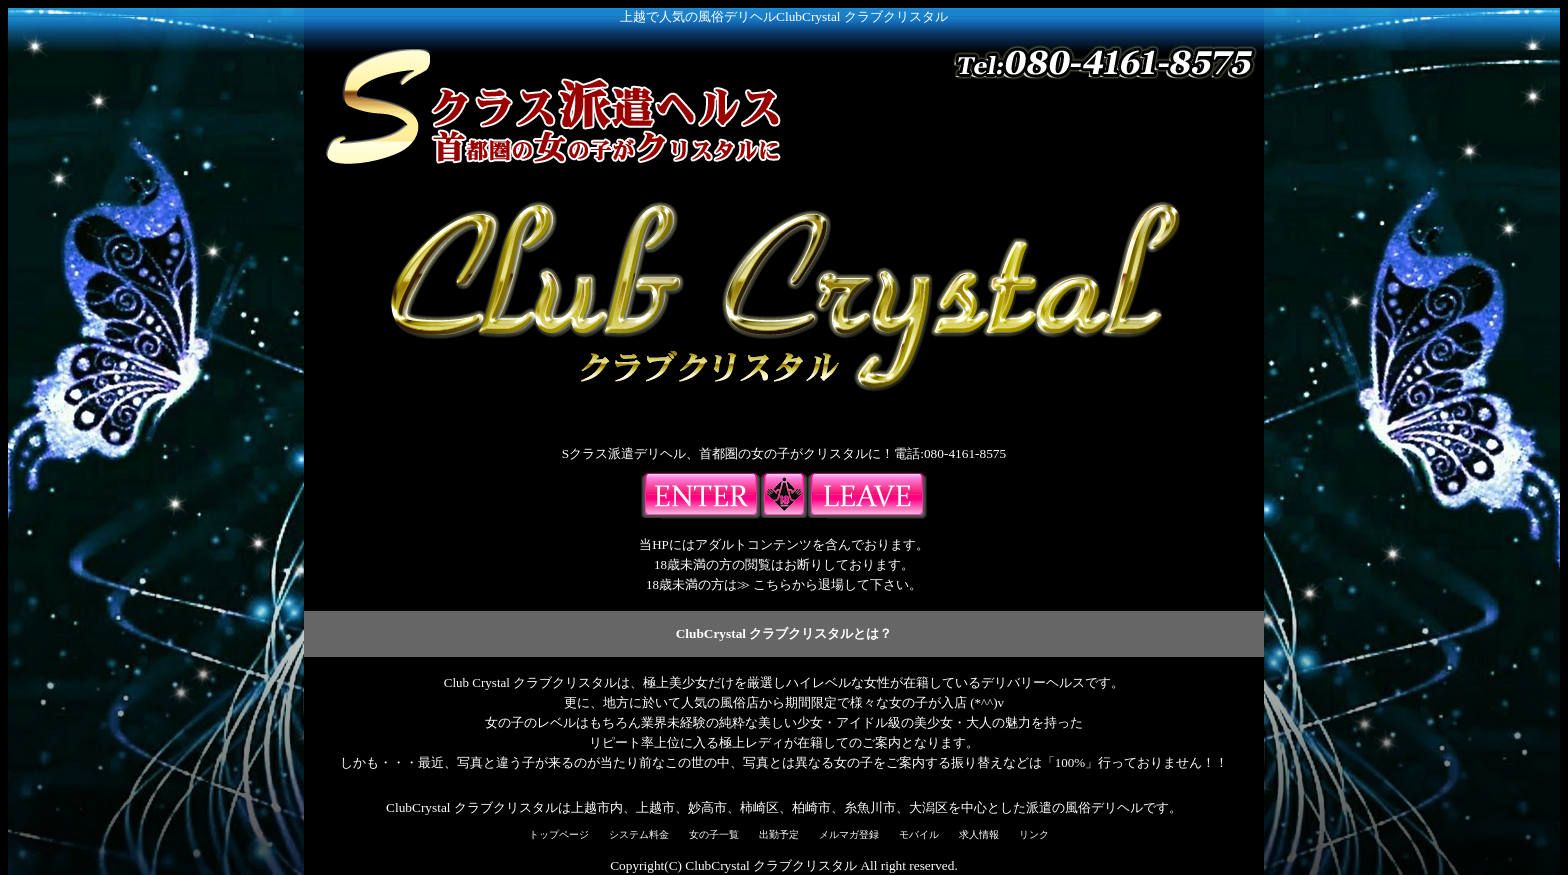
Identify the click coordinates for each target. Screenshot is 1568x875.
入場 (701, 496)
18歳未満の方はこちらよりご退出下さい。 (867, 496)
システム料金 (639, 834)
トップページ (559, 834)
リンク (1034, 834)
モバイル (919, 834)
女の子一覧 (714, 834)
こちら (772, 584)
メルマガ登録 (849, 834)
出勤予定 (779, 834)
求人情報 (979, 834)
